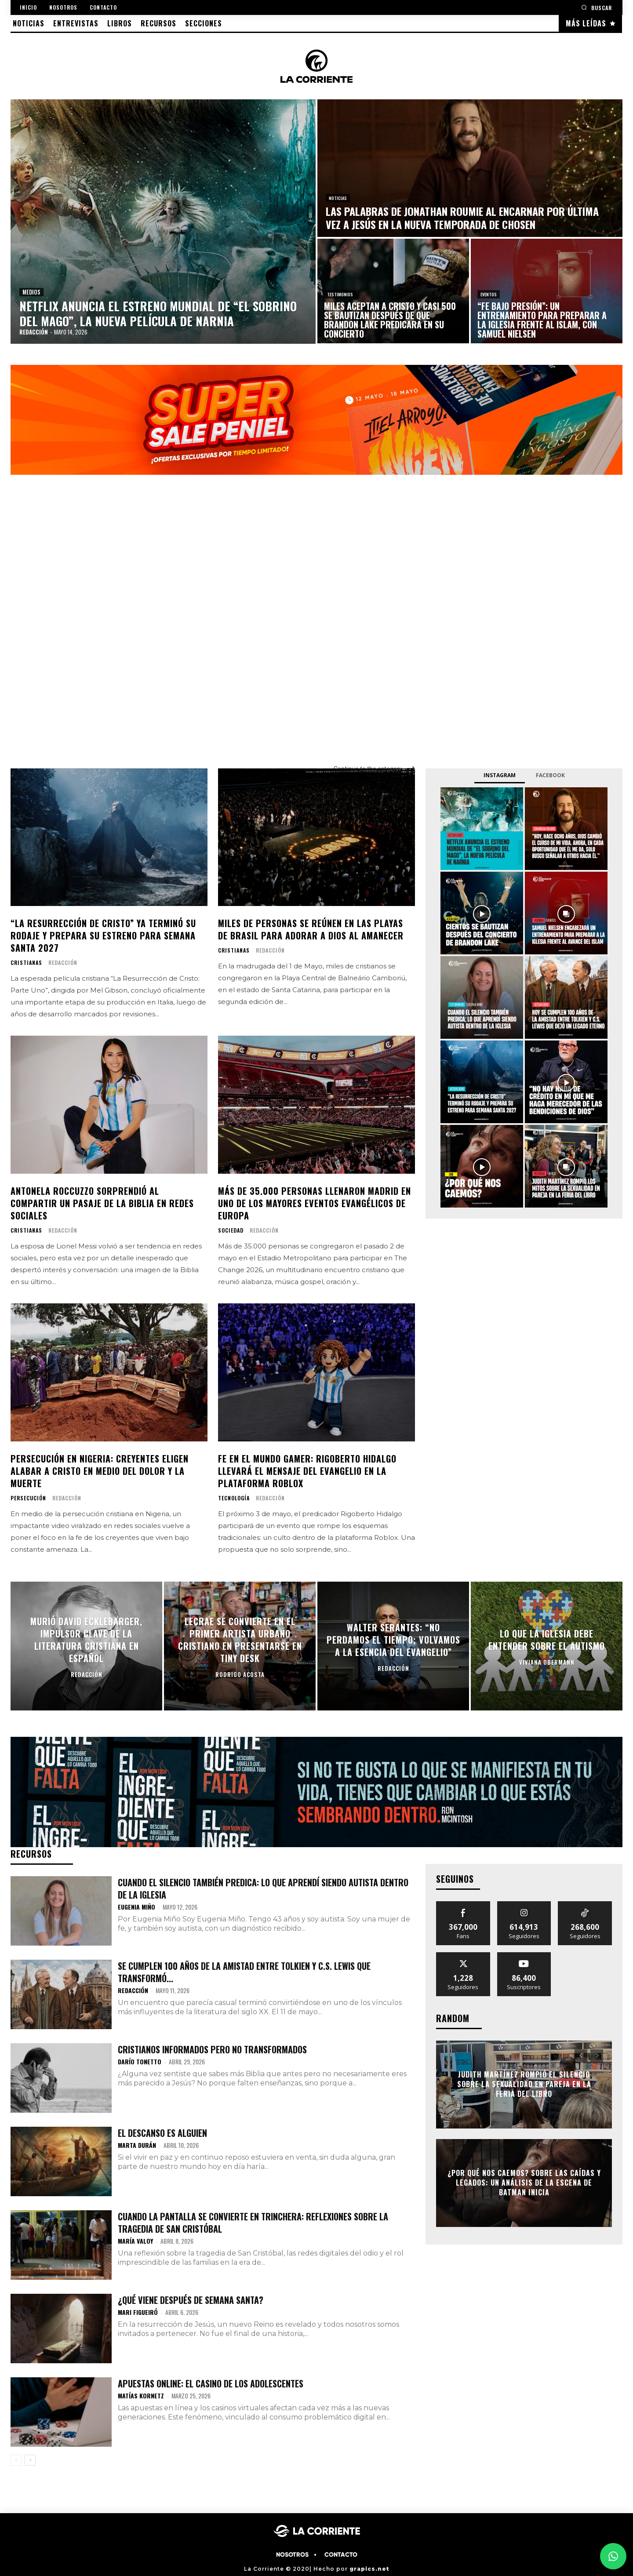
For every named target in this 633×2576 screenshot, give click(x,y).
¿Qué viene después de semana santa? (190, 2300)
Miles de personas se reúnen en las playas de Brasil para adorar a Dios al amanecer (311, 929)
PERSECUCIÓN (28, 1498)
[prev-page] (16, 2460)
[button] (596, 7)
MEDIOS (31, 292)
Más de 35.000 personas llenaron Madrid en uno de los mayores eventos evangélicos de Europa (314, 1203)
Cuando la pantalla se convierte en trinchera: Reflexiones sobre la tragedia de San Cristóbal (253, 2222)
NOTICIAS (338, 198)
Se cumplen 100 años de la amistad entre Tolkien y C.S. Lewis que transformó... (244, 1972)
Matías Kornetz (141, 2395)
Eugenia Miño (136, 1906)
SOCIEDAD (231, 1230)
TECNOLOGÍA (234, 1498)
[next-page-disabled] (596, 2056)
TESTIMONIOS (340, 294)
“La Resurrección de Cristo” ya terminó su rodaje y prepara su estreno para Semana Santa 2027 (103, 935)
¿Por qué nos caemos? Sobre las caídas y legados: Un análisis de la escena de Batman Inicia (524, 2183)
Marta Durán (137, 2145)
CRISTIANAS (26, 962)
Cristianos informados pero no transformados (212, 2049)
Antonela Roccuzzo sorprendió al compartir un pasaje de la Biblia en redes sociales (102, 1203)
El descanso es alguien (162, 2132)
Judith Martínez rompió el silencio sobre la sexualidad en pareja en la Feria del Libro (524, 2084)
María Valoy (135, 2240)
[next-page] (30, 2460)
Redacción (62, 962)
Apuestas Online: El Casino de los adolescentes (210, 2383)
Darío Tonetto (139, 2061)
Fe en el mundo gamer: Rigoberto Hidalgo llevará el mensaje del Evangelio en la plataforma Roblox (307, 1471)
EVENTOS (488, 294)
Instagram (500, 775)
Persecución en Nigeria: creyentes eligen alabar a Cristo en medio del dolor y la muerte (100, 1471)
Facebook (550, 775)
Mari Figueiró (138, 2312)
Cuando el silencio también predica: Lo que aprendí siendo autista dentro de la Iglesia (263, 1888)
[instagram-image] (481, 828)
